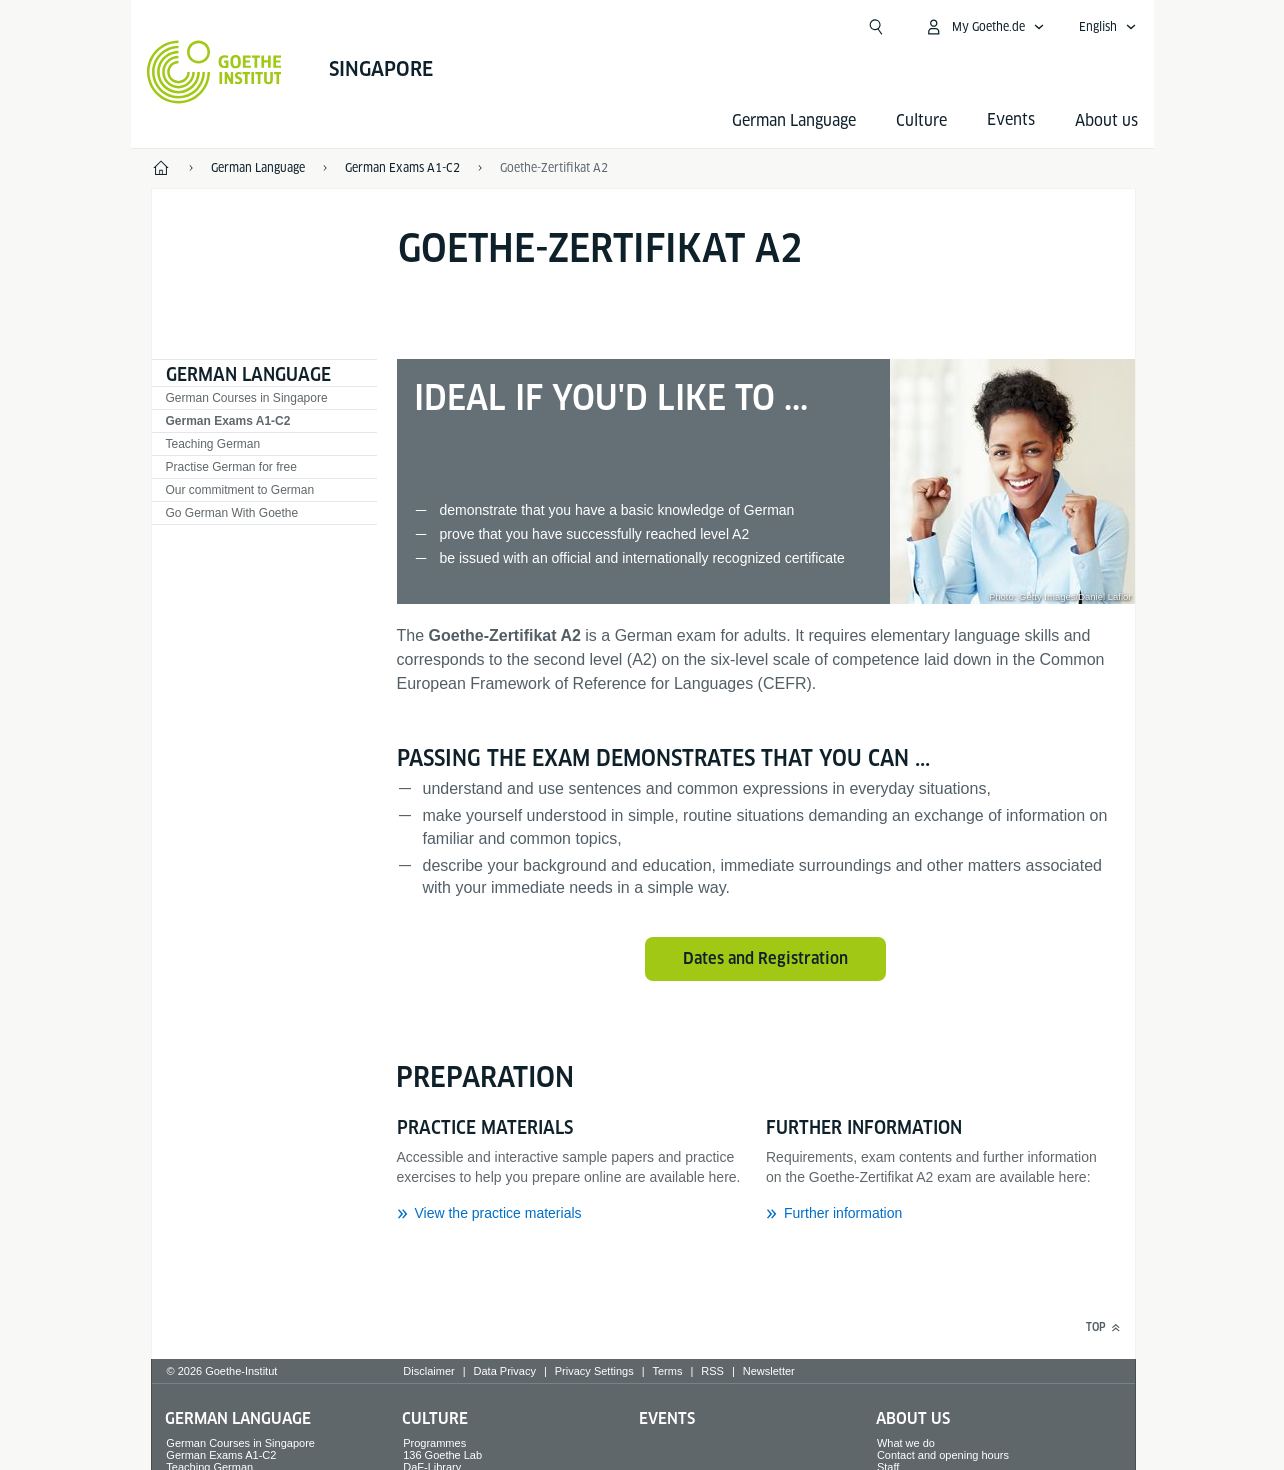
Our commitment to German (240, 490)
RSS (712, 1371)
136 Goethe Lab (442, 1455)
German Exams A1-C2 (228, 421)
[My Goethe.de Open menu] (984, 27)
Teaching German (213, 444)
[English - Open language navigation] (1108, 27)
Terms (668, 1371)
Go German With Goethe (232, 513)
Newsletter (769, 1371)
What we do (906, 1443)
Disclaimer (428, 1371)
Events (667, 1418)
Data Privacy (505, 1371)
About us (1106, 120)
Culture (921, 120)
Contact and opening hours (943, 1455)
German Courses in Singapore (247, 398)
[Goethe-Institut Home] (214, 72)
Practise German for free (231, 467)
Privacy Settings (594, 1371)
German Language (794, 120)
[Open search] (876, 27)
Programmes (434, 1443)
